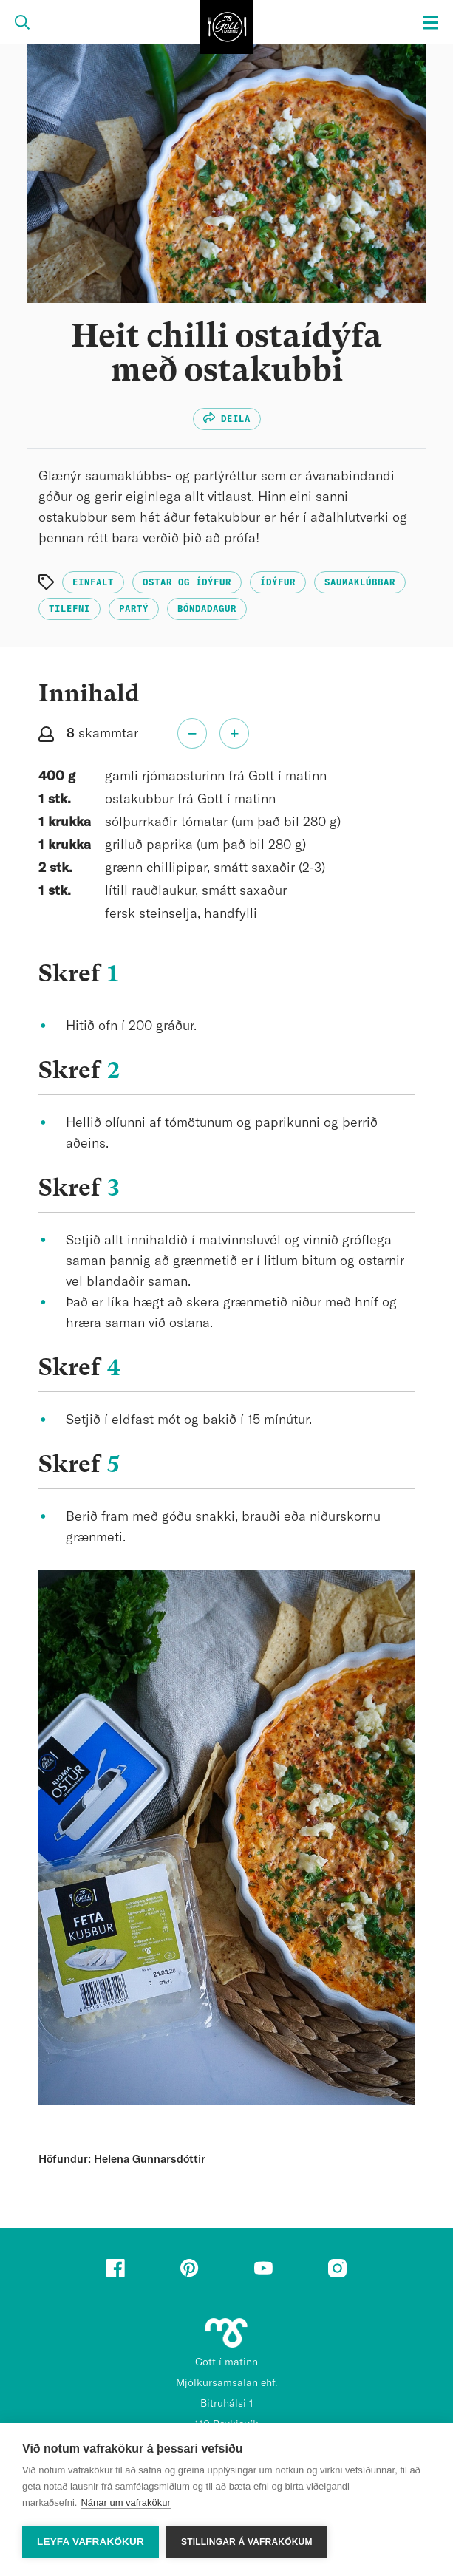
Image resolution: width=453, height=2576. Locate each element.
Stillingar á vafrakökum (247, 2542)
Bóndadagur (206, 608)
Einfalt (93, 582)
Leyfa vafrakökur (90, 2541)
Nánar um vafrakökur (125, 2502)
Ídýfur (278, 582)
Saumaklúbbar (359, 582)
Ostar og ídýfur (187, 582)
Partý (134, 608)
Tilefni (69, 608)
